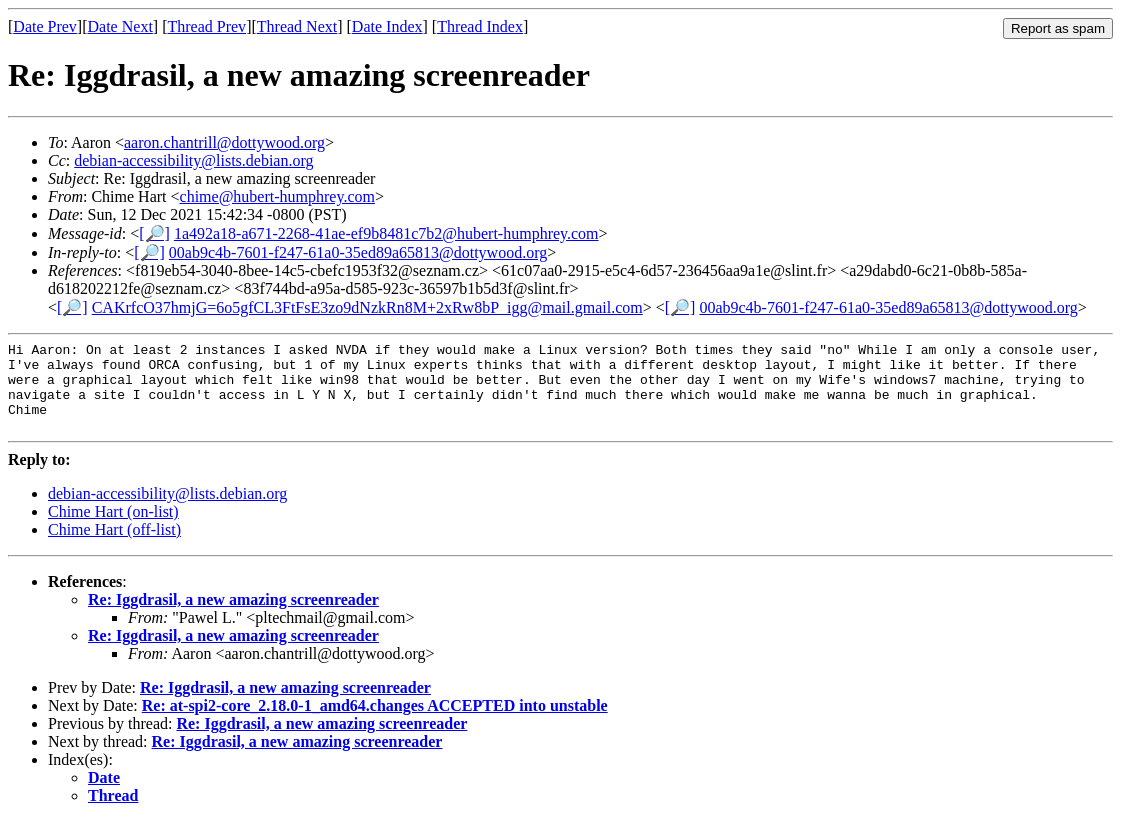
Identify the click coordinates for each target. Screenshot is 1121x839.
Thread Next (297, 26)
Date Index (387, 26)
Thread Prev (206, 26)
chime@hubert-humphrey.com (277, 196)
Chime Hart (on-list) (113, 529)
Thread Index (480, 26)
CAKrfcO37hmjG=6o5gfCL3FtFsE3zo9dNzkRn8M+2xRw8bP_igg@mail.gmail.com (367, 307)
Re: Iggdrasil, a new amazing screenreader (233, 617)
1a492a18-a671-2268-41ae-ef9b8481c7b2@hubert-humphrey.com (386, 233)
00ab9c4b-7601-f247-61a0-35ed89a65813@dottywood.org (358, 252)
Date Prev (45, 26)
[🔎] (154, 233)
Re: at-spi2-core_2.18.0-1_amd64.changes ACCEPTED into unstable (375, 723)
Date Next (120, 26)
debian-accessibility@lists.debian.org (193, 160)
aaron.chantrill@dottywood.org (224, 142)
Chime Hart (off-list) (114, 547)
